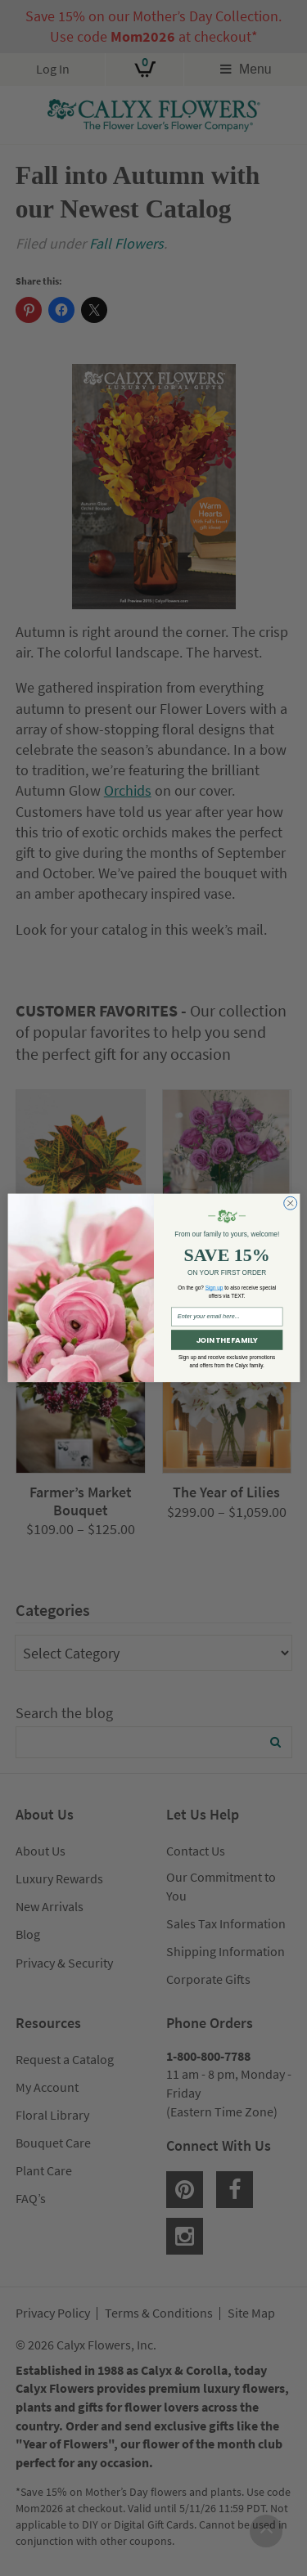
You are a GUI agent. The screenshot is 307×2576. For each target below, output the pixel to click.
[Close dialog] (289, 1203)
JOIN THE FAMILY (226, 1340)
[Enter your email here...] (226, 1317)
